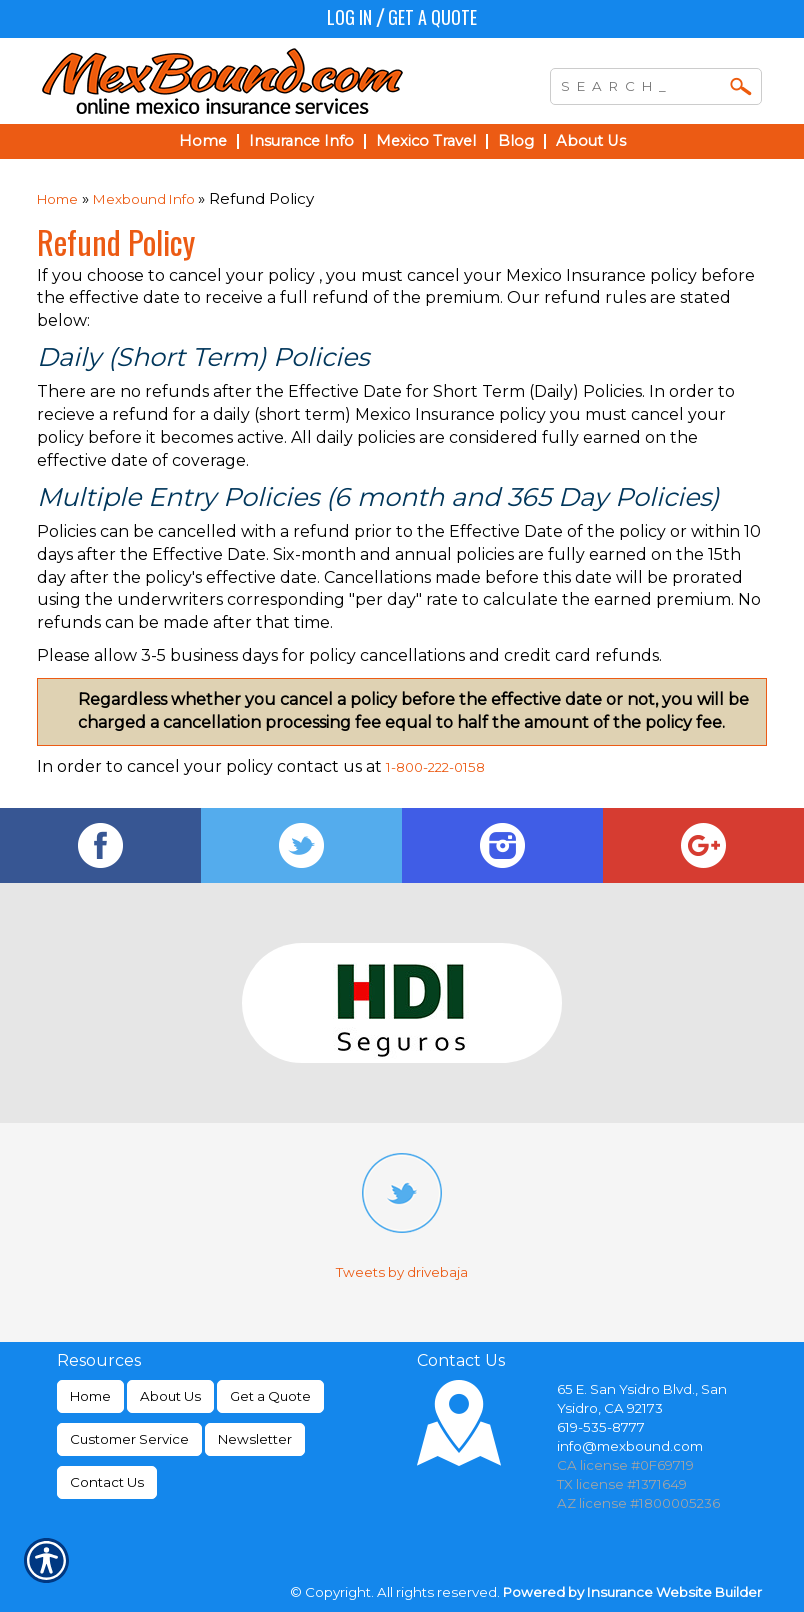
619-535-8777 (601, 1427)
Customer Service (129, 1439)
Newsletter (255, 1439)
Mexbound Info (145, 199)
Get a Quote (432, 17)
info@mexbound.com (630, 1446)
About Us (170, 1396)
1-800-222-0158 (435, 767)
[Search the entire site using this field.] (641, 84)
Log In (349, 17)
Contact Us (107, 1482)
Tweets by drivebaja (402, 1272)
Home (57, 199)
